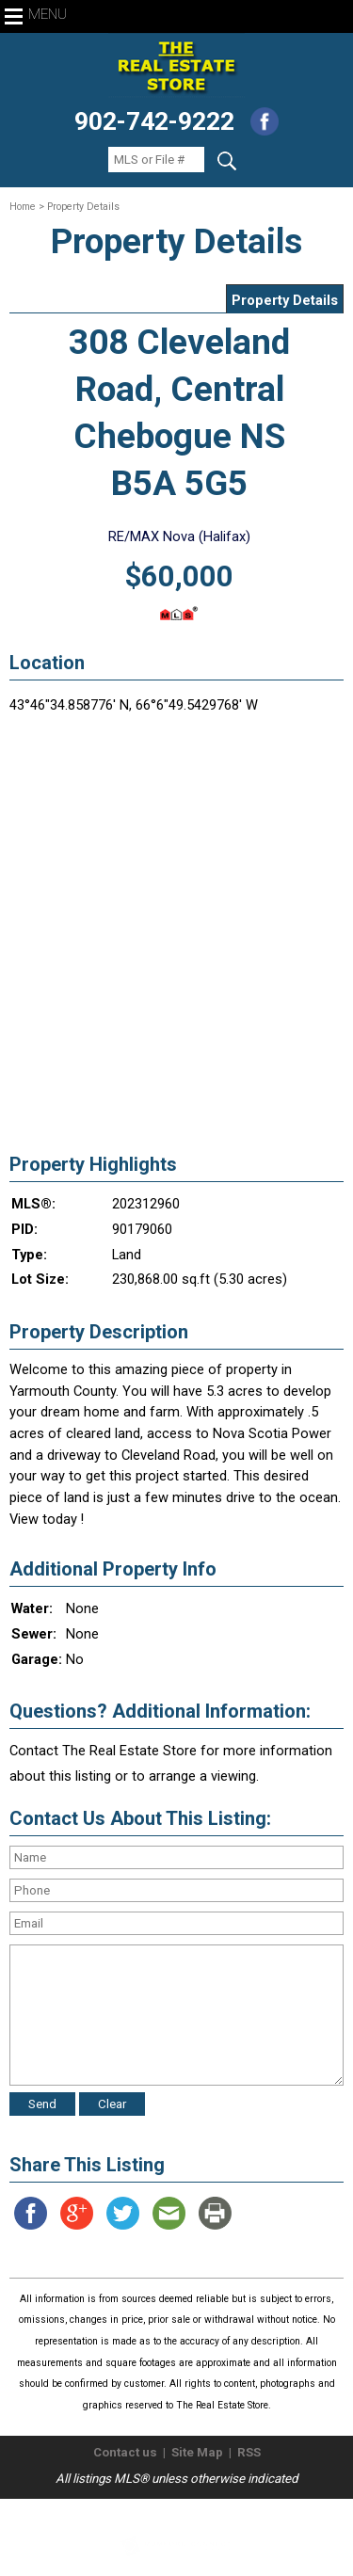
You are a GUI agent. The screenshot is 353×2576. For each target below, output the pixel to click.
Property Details (285, 300)
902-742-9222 (154, 121)
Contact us (125, 2452)
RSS (249, 2452)
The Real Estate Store (168, 2514)
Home (22, 206)
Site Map (197, 2452)
